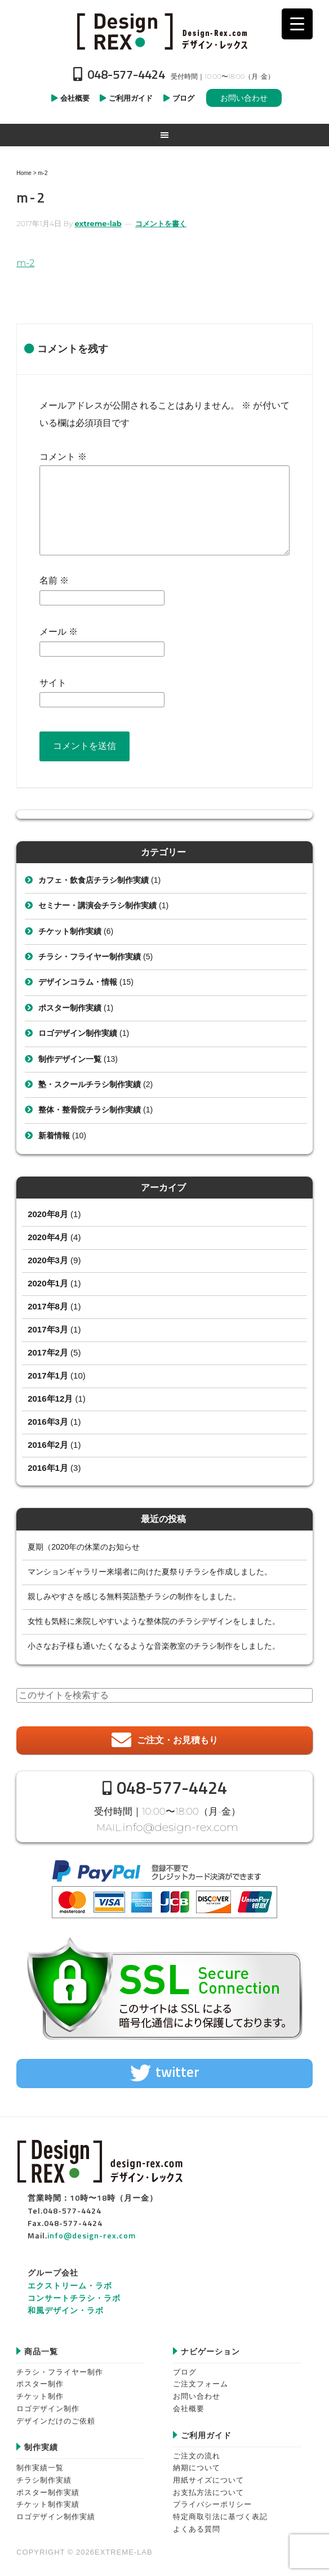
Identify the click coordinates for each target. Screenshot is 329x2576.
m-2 (25, 263)
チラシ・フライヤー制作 (59, 2369)
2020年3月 (48, 1260)
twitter (177, 2069)
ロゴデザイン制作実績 (77, 1033)
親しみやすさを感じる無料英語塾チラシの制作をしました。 (134, 1596)
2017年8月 (48, 1306)
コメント (63, 456)
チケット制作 (40, 2394)
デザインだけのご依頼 (55, 2418)
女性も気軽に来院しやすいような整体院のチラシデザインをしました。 (154, 1621)
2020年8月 (48, 1214)
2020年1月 (48, 1283)
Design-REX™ (164, 30)
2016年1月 (48, 1468)
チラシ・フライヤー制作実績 (89, 956)
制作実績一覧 (40, 2465)
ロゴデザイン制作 (47, 2406)
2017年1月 (48, 1375)
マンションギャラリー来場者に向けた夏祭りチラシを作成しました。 (150, 1571)
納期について (196, 2465)
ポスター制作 (40, 2381)
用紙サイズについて (208, 2478)
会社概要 (188, 2406)
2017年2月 (48, 1352)
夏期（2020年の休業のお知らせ (84, 1546)
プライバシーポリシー (212, 2502)
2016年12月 (50, 1398)
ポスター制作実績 (69, 1007)
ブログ (185, 2369)
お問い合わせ (244, 97)
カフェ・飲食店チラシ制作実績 (93, 880)
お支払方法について (208, 2489)
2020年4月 (48, 1237)
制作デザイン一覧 (69, 1058)
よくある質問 (196, 2526)
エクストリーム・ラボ (70, 2282)
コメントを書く (160, 223)
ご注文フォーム (200, 2381)
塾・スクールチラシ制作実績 (89, 1084)
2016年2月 (48, 1444)
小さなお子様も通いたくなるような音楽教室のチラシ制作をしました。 (154, 1645)
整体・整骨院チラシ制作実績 (89, 1109)
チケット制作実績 (69, 931)
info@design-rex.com (180, 1826)
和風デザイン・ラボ (66, 2308)
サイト (52, 682)
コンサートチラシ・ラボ (74, 2295)
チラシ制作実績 (44, 2478)
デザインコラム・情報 (77, 981)
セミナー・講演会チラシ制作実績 (97, 905)
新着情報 (54, 1135)
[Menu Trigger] (297, 23)
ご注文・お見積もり (177, 1740)
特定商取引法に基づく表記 (220, 2514)
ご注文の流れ (196, 2453)
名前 (54, 580)
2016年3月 (48, 1421)
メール (58, 631)
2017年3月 (48, 1329)
